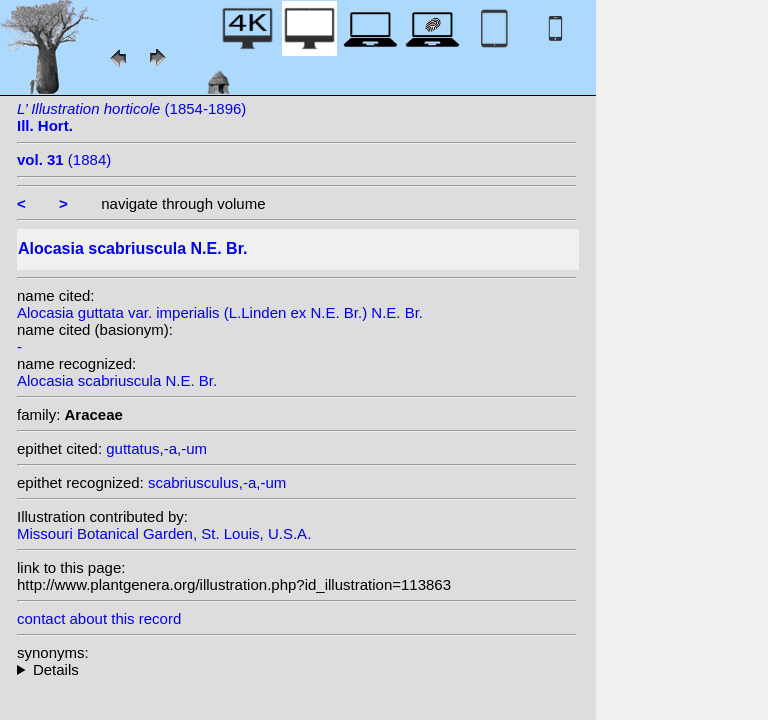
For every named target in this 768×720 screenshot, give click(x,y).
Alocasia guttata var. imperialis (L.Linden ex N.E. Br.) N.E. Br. (220, 312)
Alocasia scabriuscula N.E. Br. (117, 380)
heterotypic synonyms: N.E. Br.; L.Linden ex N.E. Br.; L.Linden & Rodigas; (297, 669)
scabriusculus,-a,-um (217, 482)
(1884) (64, 159)
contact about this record (99, 618)
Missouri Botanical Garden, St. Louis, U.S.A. (164, 533)
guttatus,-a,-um (156, 448)
